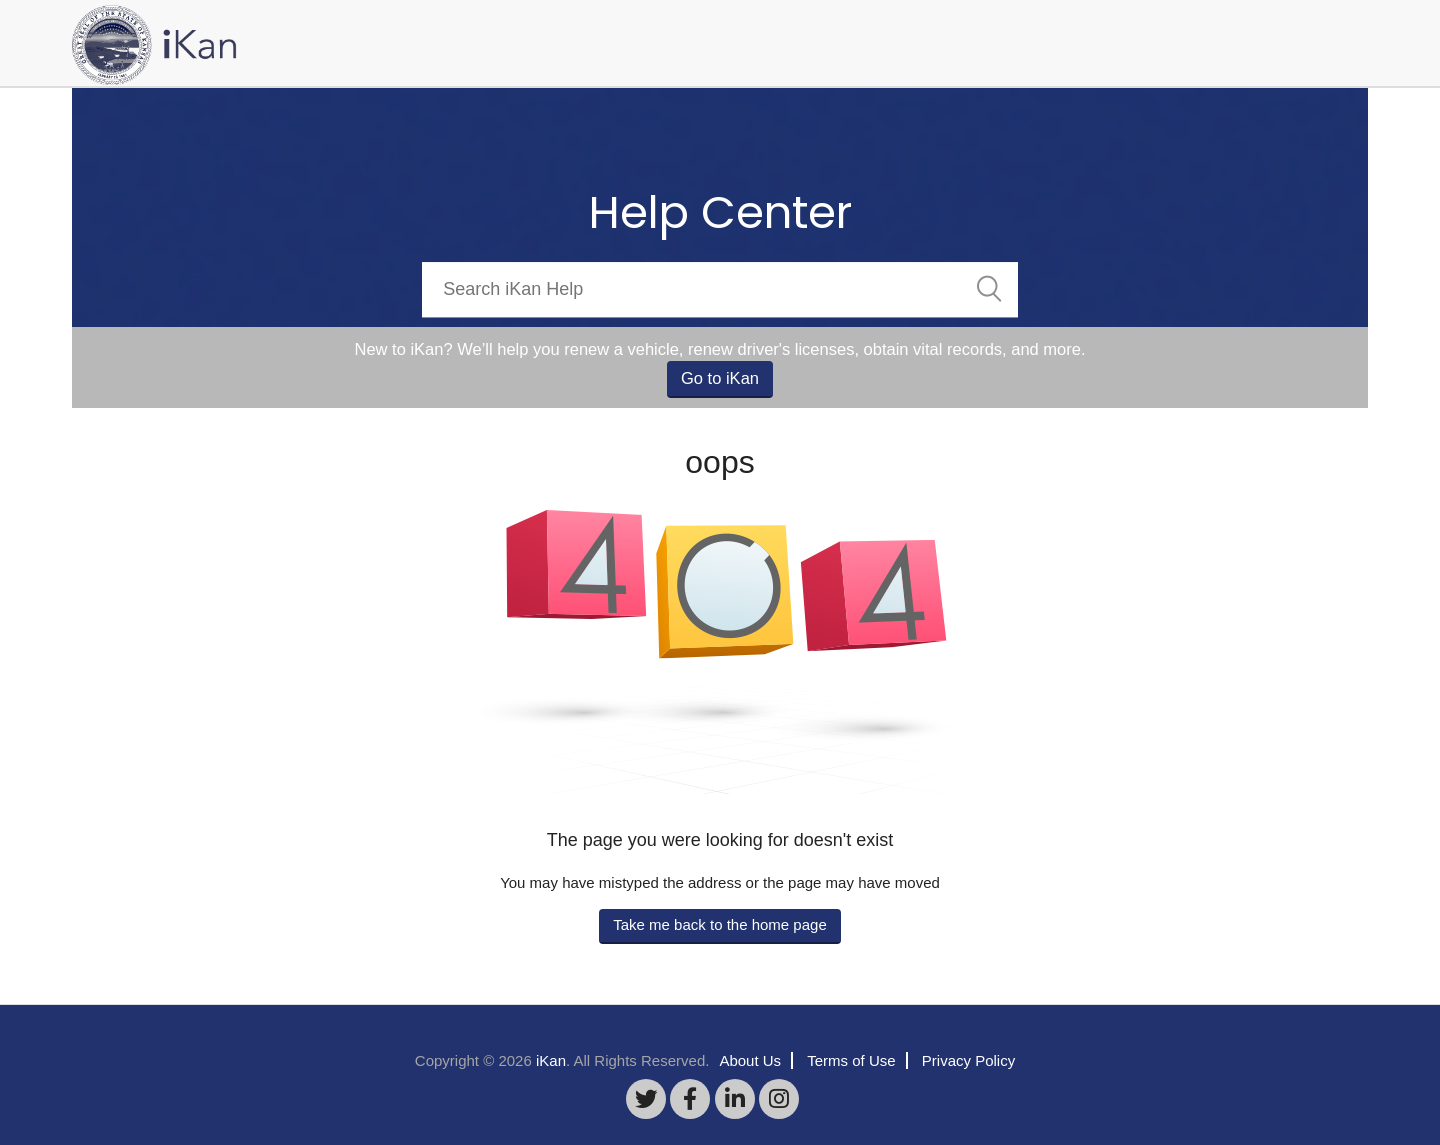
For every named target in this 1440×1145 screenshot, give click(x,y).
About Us (750, 1060)
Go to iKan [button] (720, 378)
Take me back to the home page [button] (719, 924)
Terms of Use (851, 1060)
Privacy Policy (968, 1060)
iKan (551, 1060)
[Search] (719, 289)
